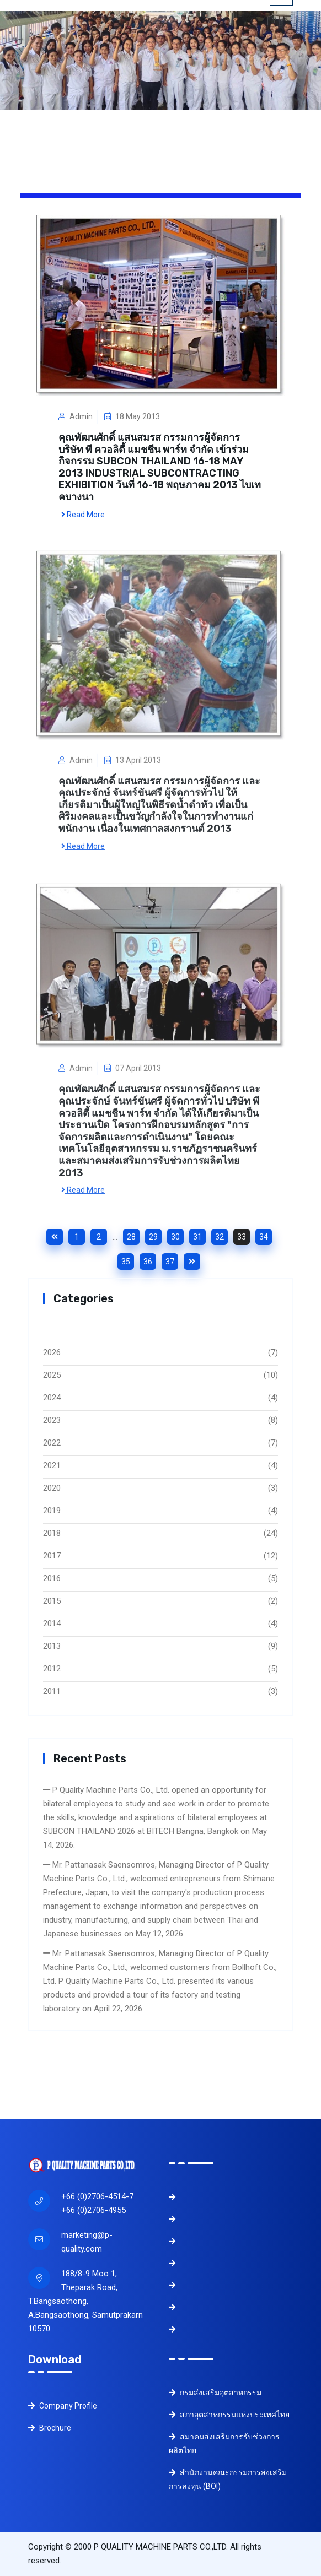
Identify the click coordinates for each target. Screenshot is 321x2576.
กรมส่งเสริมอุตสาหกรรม (215, 2392)
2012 (52, 1669)
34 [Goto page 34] (263, 1236)
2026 (52, 1352)
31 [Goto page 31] (197, 1236)
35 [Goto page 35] (125, 1261)
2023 (52, 1420)
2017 (52, 1556)
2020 (52, 1488)
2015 (52, 1601)
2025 (52, 1375)
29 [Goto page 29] (153, 1236)
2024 (52, 1398)
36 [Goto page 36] (147, 1261)
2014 (52, 1623)
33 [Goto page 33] (241, 1236)
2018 (52, 1533)
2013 (52, 1646)
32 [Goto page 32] (219, 1236)
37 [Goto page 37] (169, 1261)
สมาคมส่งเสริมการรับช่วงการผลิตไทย (224, 2443)
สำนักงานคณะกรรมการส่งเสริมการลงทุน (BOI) (228, 2479)
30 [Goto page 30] (175, 1236)
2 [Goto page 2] (99, 1236)
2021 (52, 1465)
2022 (52, 1443)
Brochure (49, 2427)
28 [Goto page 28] (131, 1236)
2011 (52, 1691)
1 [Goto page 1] (76, 1236)
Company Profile (62, 2405)
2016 (52, 1578)
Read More (83, 512)
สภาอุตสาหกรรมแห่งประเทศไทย (229, 2414)
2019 (52, 1511)
